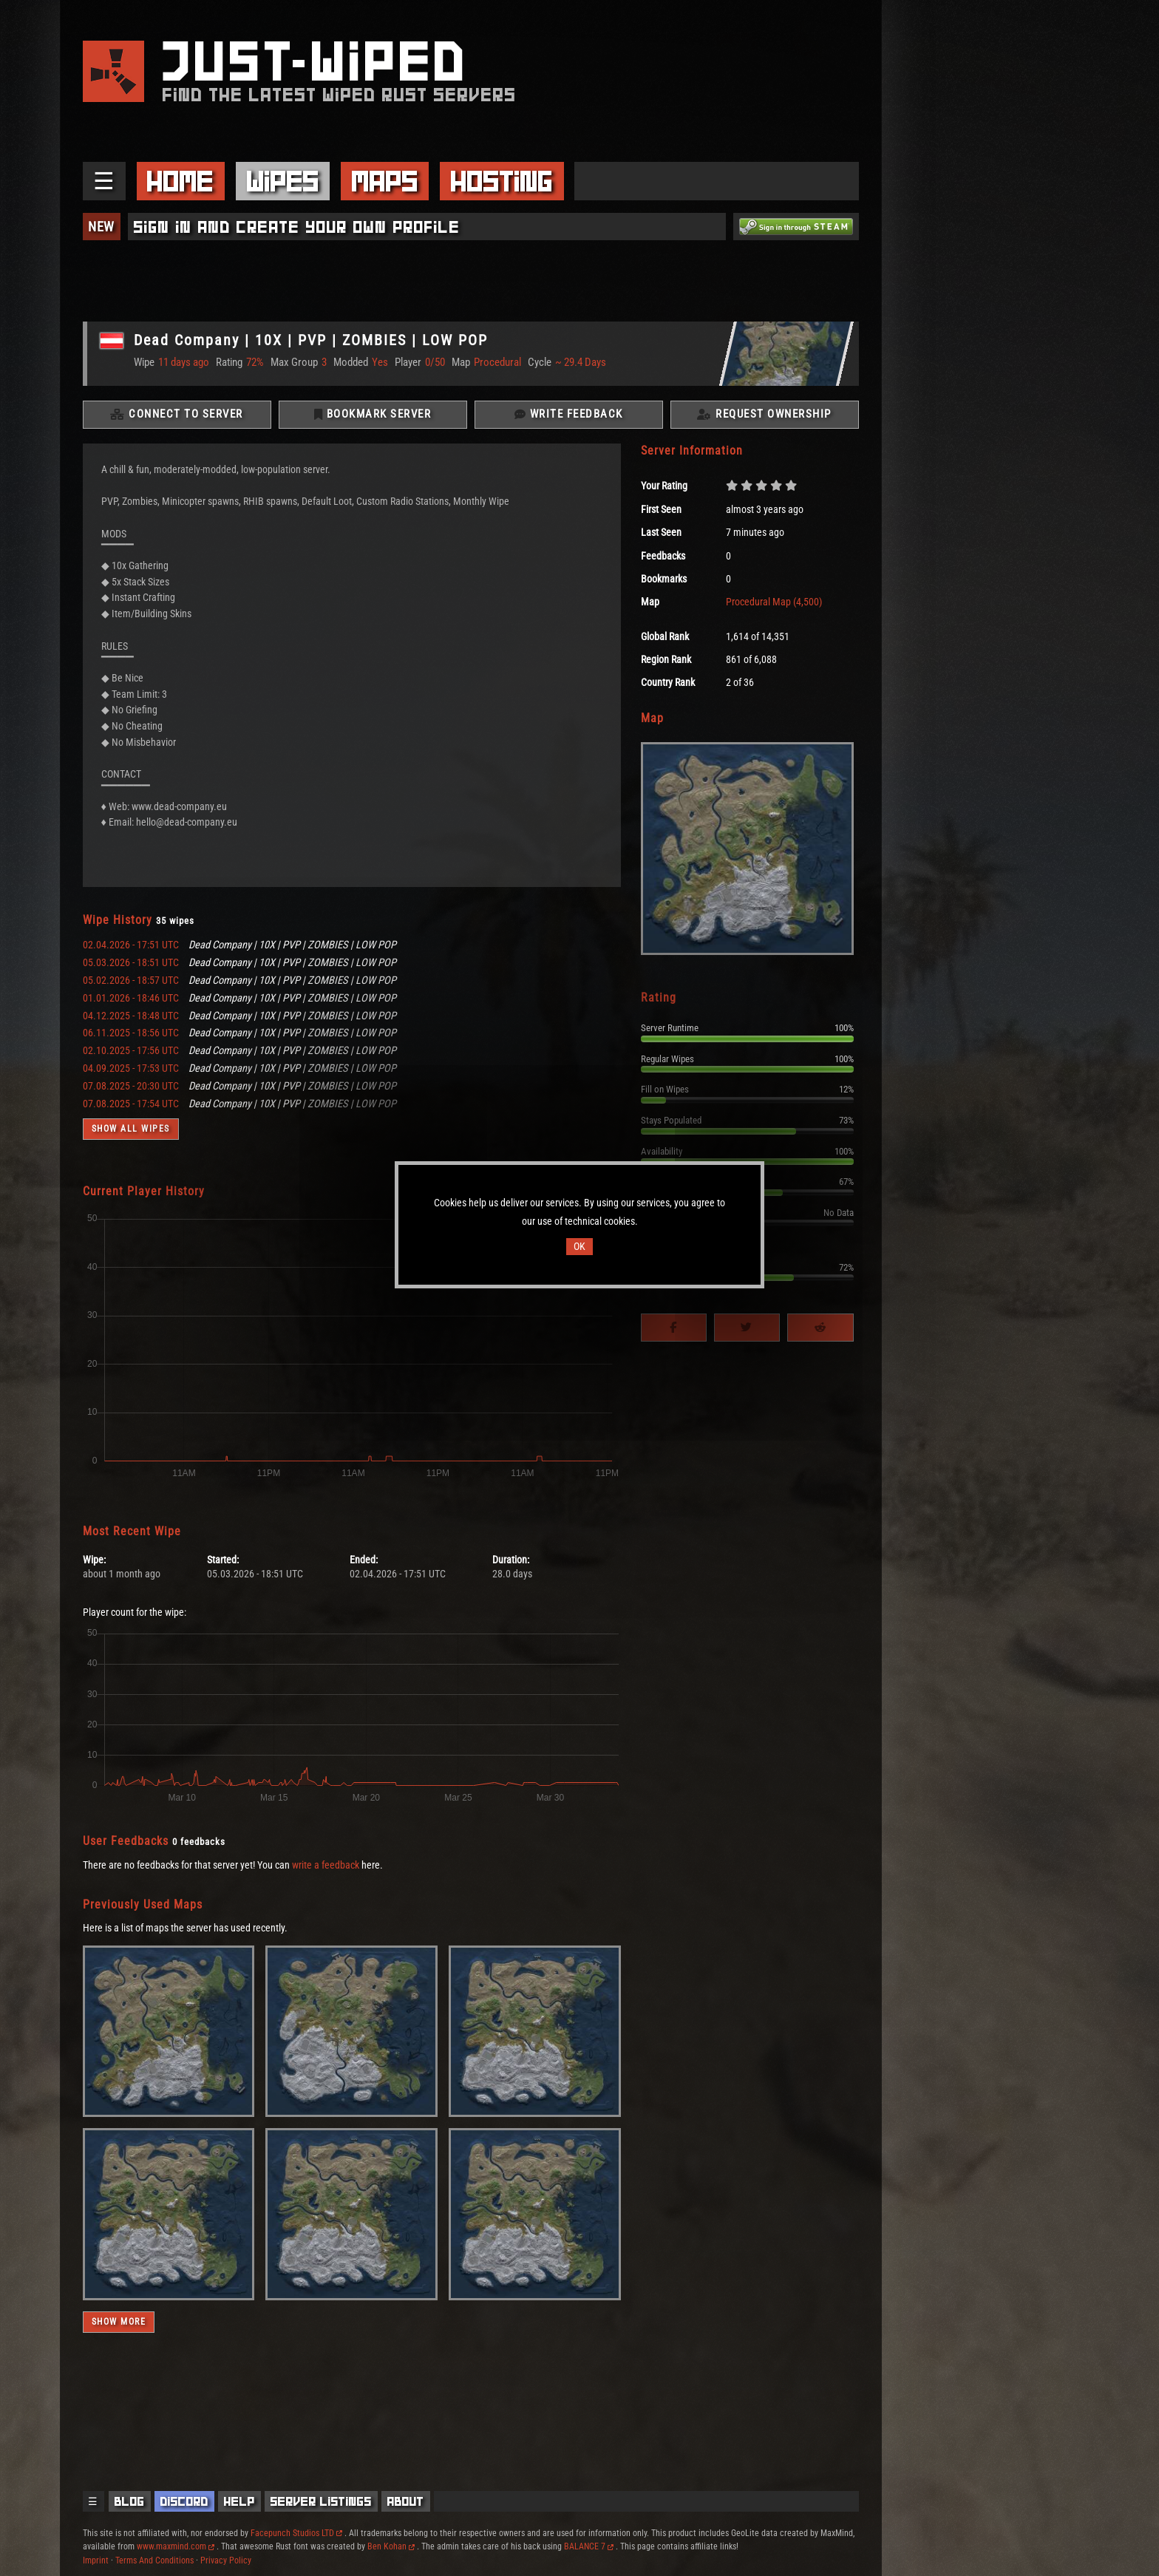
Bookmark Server (373, 414)
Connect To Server (176, 414)
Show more (119, 2322)
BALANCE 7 (589, 2546)
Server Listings (321, 2501)
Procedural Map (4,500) (774, 603)
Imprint (96, 2560)
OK (579, 1246)
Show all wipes (131, 1130)
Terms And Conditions (154, 2560)
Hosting (502, 181)
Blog (130, 2501)
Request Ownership (764, 414)
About (405, 2501)
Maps (385, 181)
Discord (184, 2501)
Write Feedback (568, 414)
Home (180, 181)
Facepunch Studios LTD (296, 2533)
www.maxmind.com (175, 2546)
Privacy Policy (225, 2560)
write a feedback (325, 1866)
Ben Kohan (391, 2546)
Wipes (283, 181)
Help (239, 2501)
